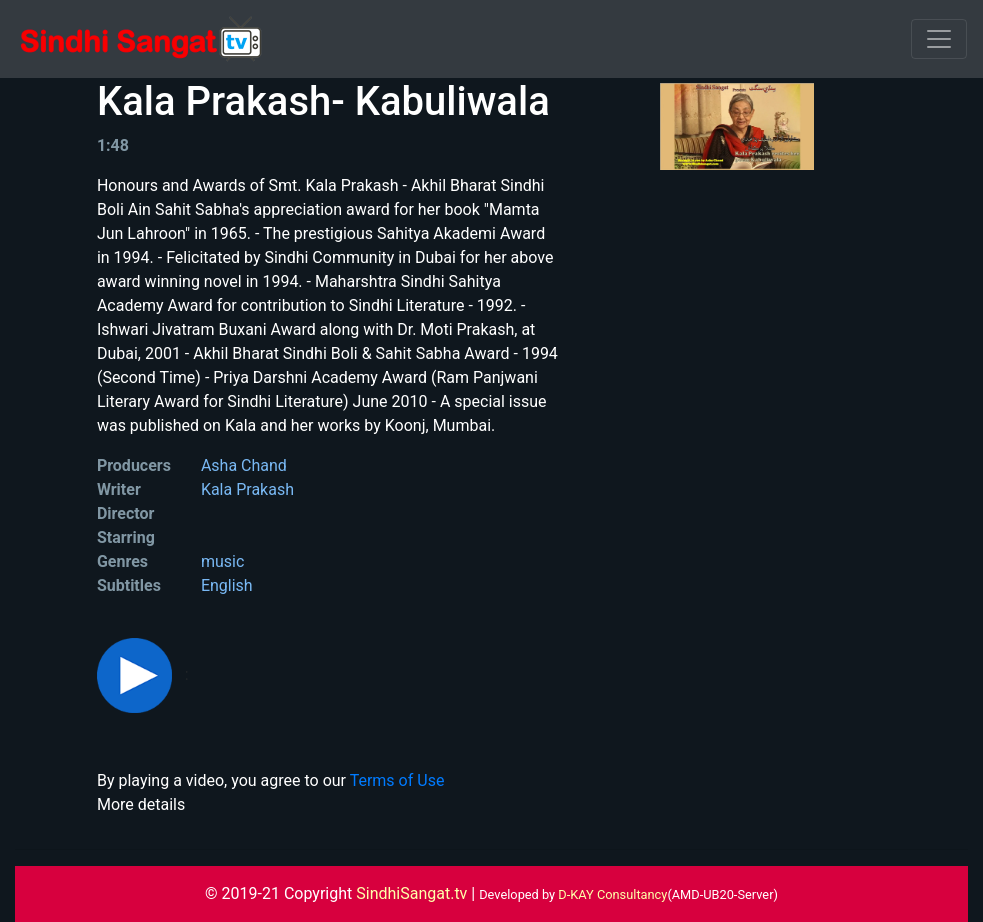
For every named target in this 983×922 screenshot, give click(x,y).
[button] (136, 674)
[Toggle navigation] (939, 39)
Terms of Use (397, 780)
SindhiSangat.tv (413, 893)
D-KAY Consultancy (612, 894)
